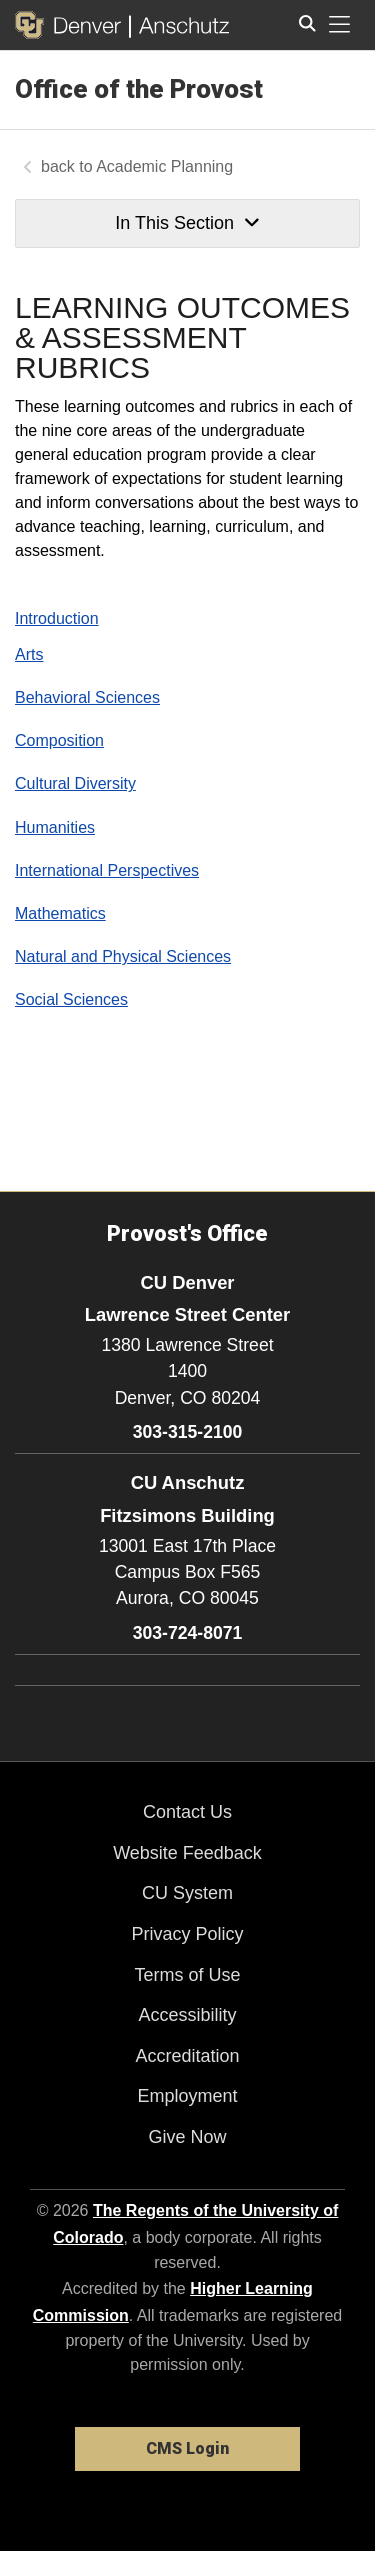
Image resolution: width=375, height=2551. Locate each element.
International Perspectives (107, 870)
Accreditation (187, 2056)
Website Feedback (187, 1853)
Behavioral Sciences (87, 697)
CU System (187, 1893)
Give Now (187, 2137)
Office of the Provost (139, 89)
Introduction (57, 618)
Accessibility (187, 2015)
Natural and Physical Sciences (123, 956)
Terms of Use (187, 1975)
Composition (59, 740)
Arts (29, 654)
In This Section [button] (187, 223)
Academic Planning (164, 166)
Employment (187, 2096)
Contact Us (187, 1812)
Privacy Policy (187, 1934)
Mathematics (60, 913)
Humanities (55, 827)
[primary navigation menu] (340, 25)
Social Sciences (71, 999)
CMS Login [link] (187, 2448)
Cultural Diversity (75, 783)
